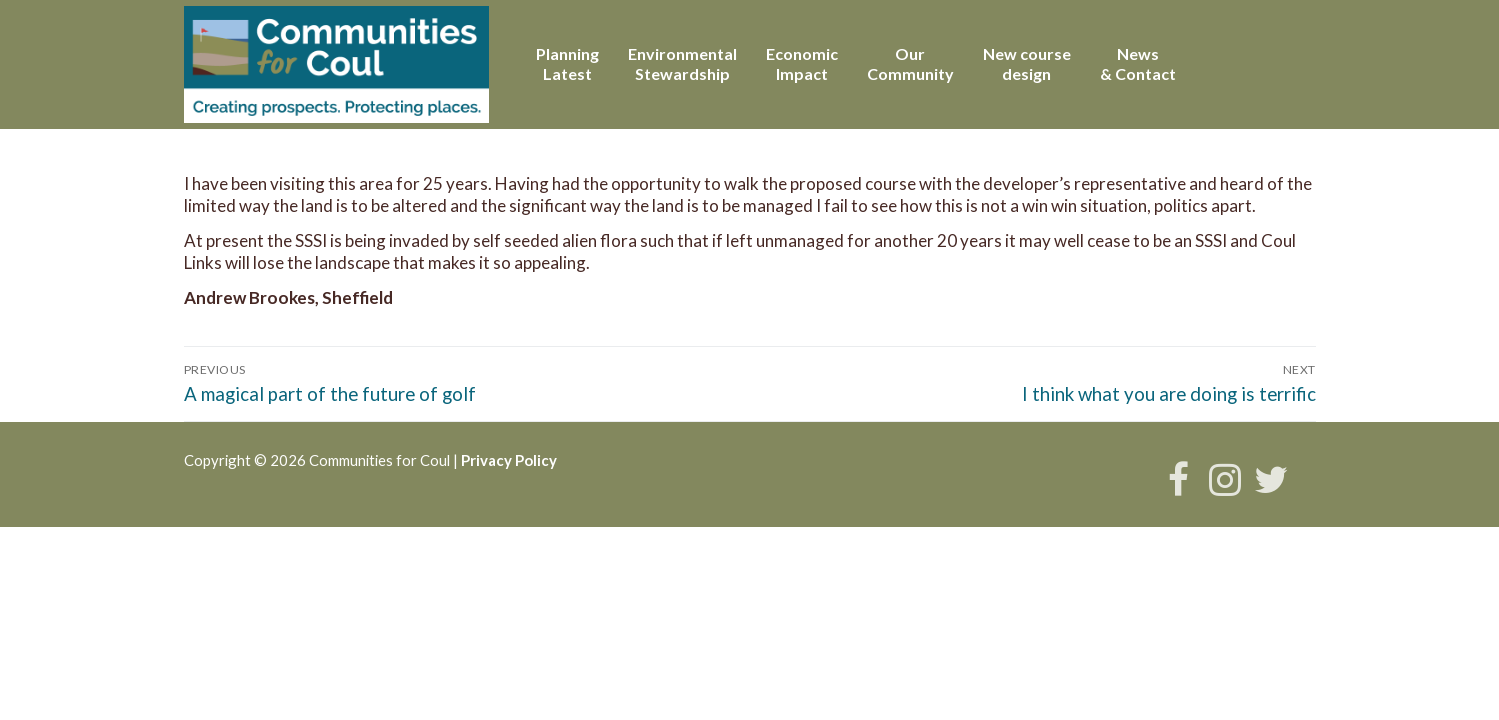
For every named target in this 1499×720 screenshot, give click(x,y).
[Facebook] (1178, 479)
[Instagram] (1225, 479)
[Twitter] (1271, 479)
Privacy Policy (509, 460)
